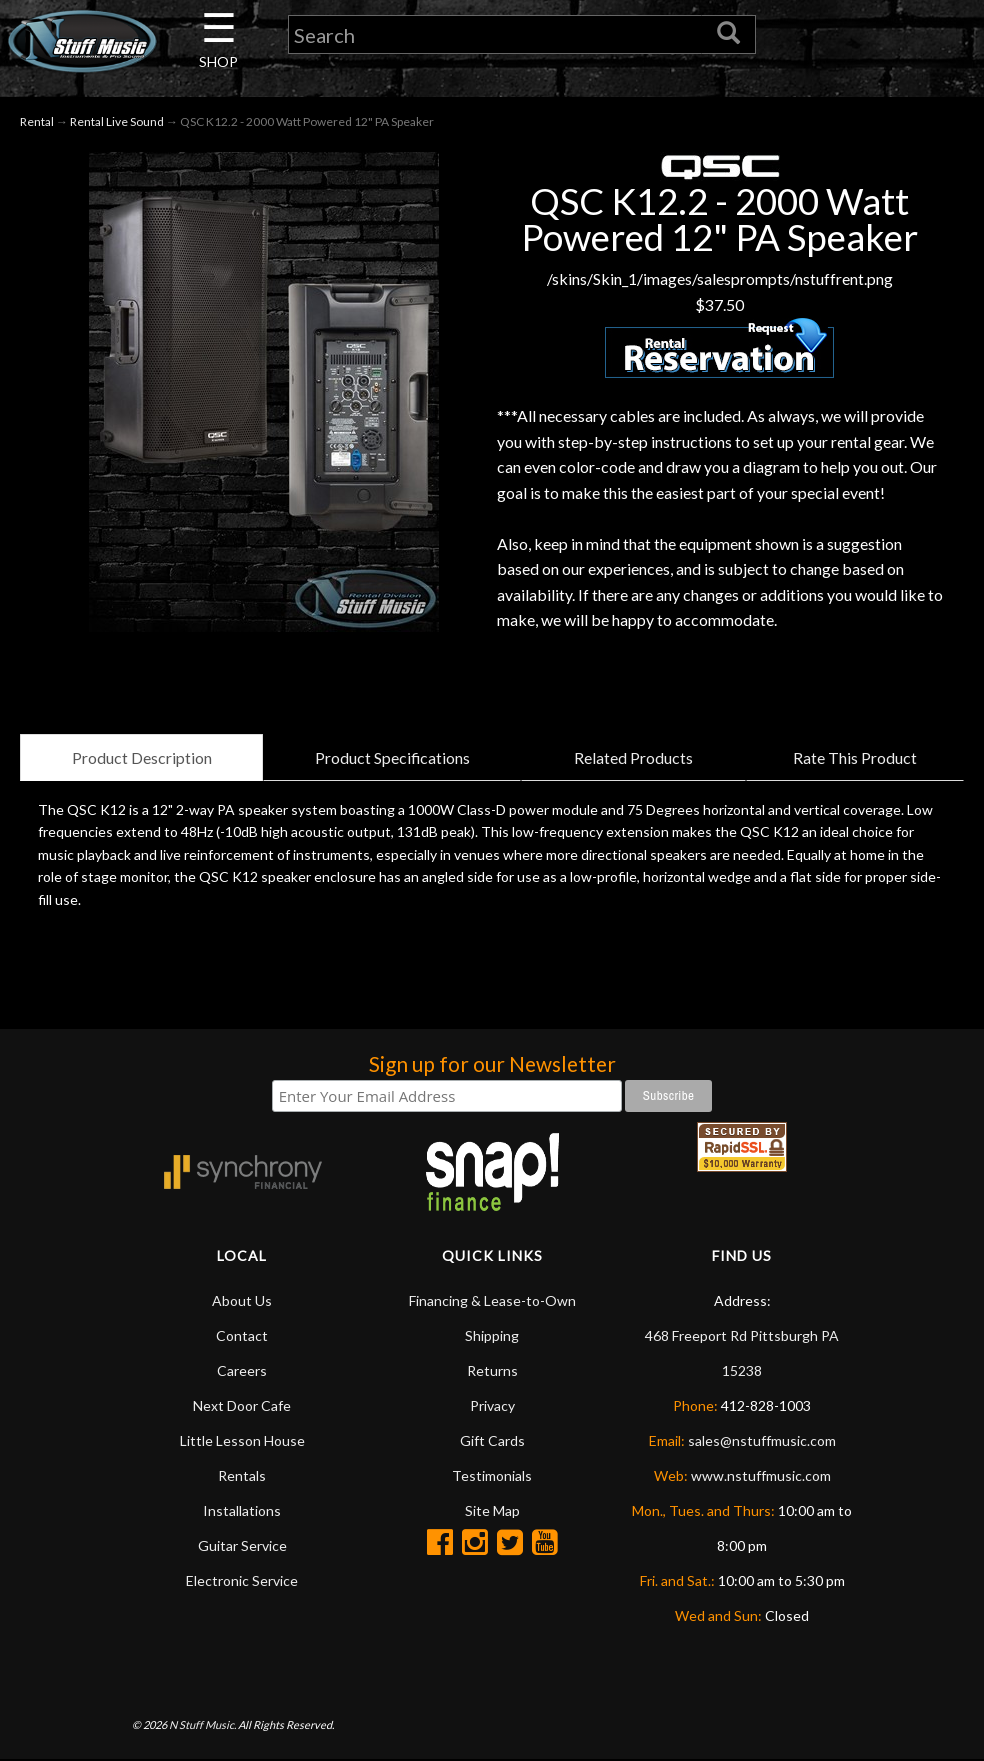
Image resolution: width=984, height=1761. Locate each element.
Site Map (492, 1510)
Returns (492, 1370)
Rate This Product (855, 757)
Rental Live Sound (117, 121)
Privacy (492, 1405)
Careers (242, 1370)
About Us (242, 1300)
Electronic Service (242, 1580)
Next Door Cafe (242, 1405)
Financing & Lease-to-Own (492, 1300)
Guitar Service (242, 1545)
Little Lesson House (242, 1440)
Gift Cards (492, 1440)
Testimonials (492, 1475)
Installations (242, 1510)
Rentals (242, 1475)
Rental (37, 121)
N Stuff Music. (202, 1725)
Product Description (141, 757)
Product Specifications (392, 757)
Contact (242, 1335)
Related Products (633, 757)
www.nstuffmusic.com (761, 1475)
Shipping (492, 1335)
